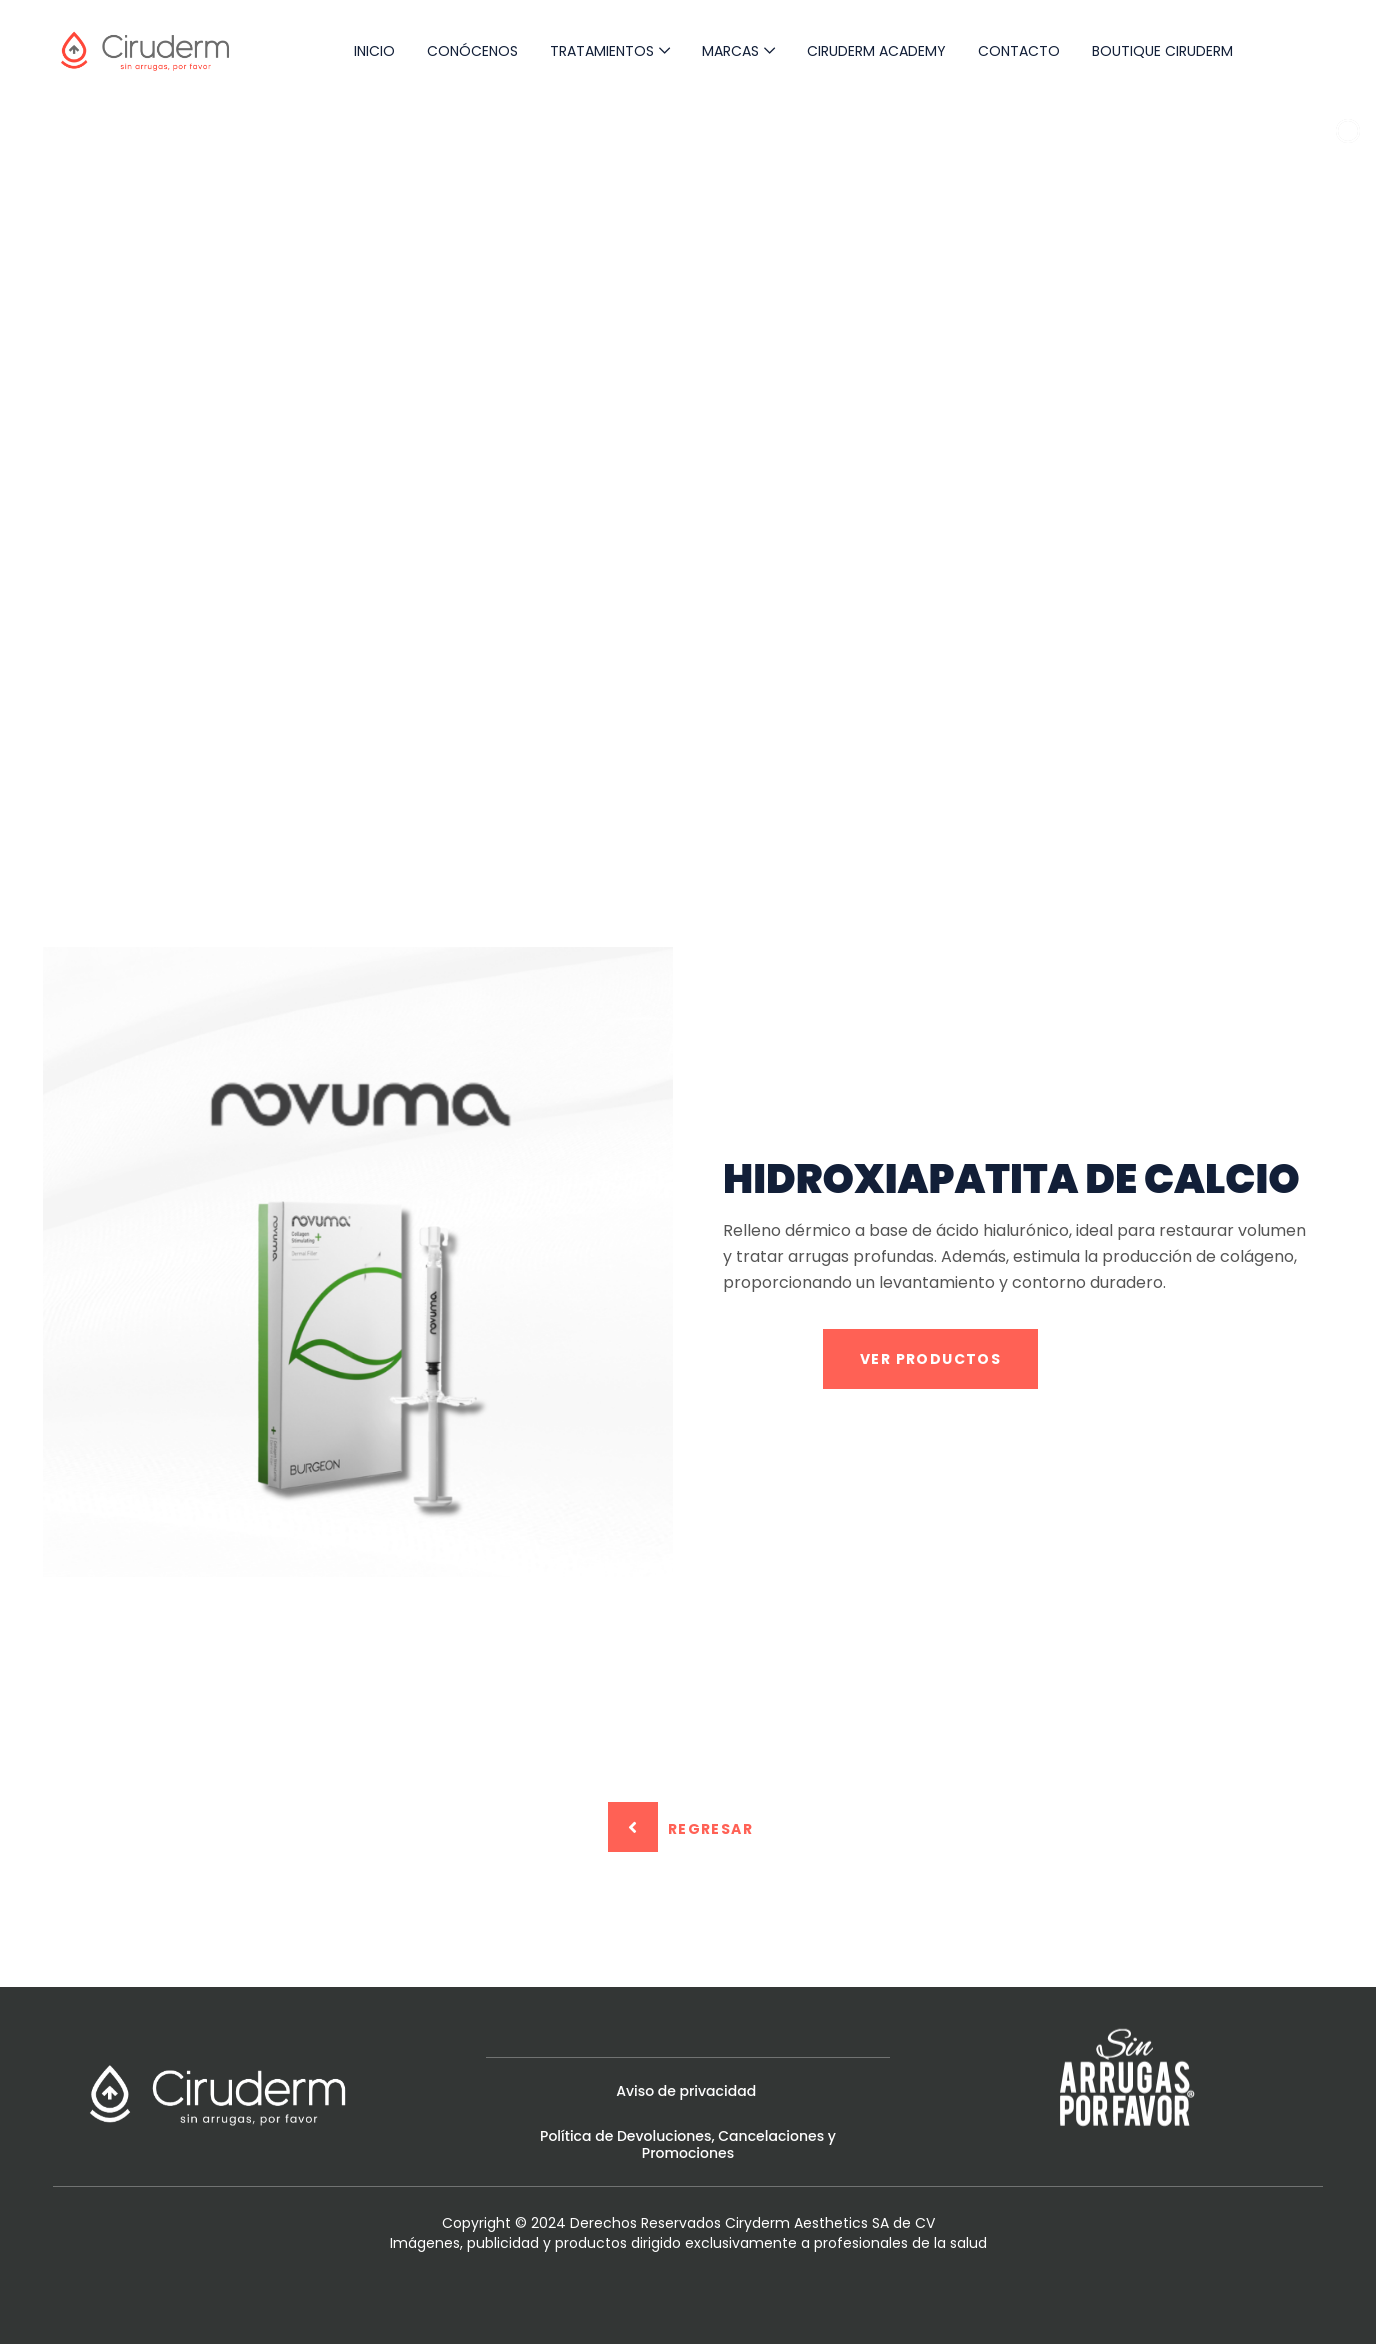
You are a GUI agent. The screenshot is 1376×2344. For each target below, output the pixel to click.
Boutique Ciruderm (1162, 51)
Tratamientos (602, 51)
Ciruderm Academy (876, 51)
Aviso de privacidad (688, 2091)
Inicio (374, 51)
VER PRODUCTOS (930, 1359)
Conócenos (472, 51)
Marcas (730, 51)
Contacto (1019, 51)
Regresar (680, 1827)
